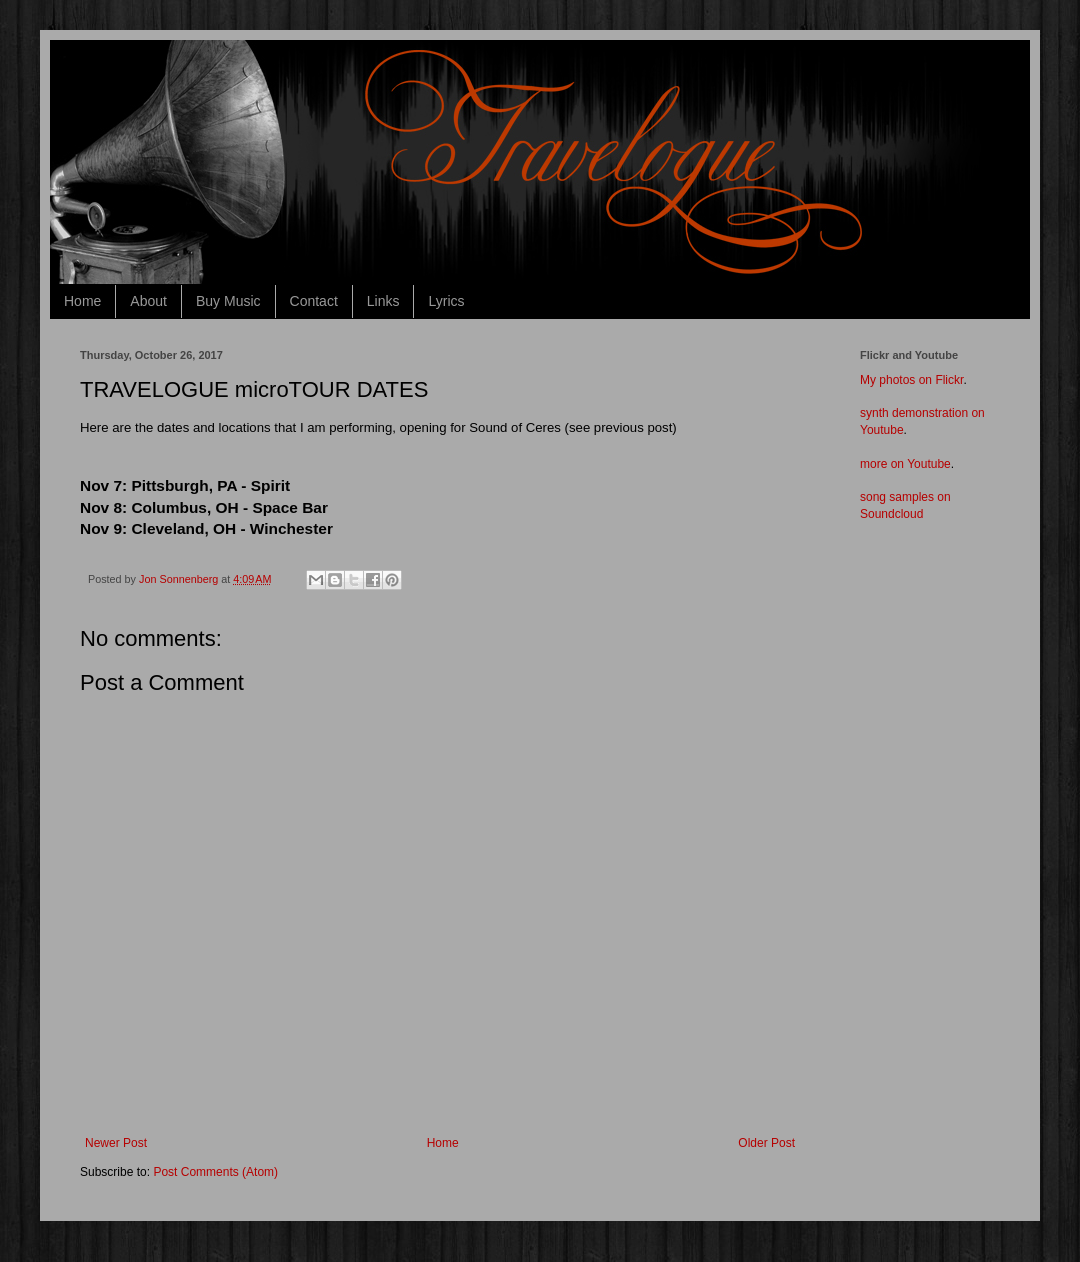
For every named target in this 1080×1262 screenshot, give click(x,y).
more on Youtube (905, 464)
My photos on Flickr (911, 380)
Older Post (766, 1143)
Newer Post (116, 1143)
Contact (314, 301)
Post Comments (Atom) (215, 1172)
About (148, 301)
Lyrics (446, 301)
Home (82, 301)
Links (383, 301)
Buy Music (228, 301)
